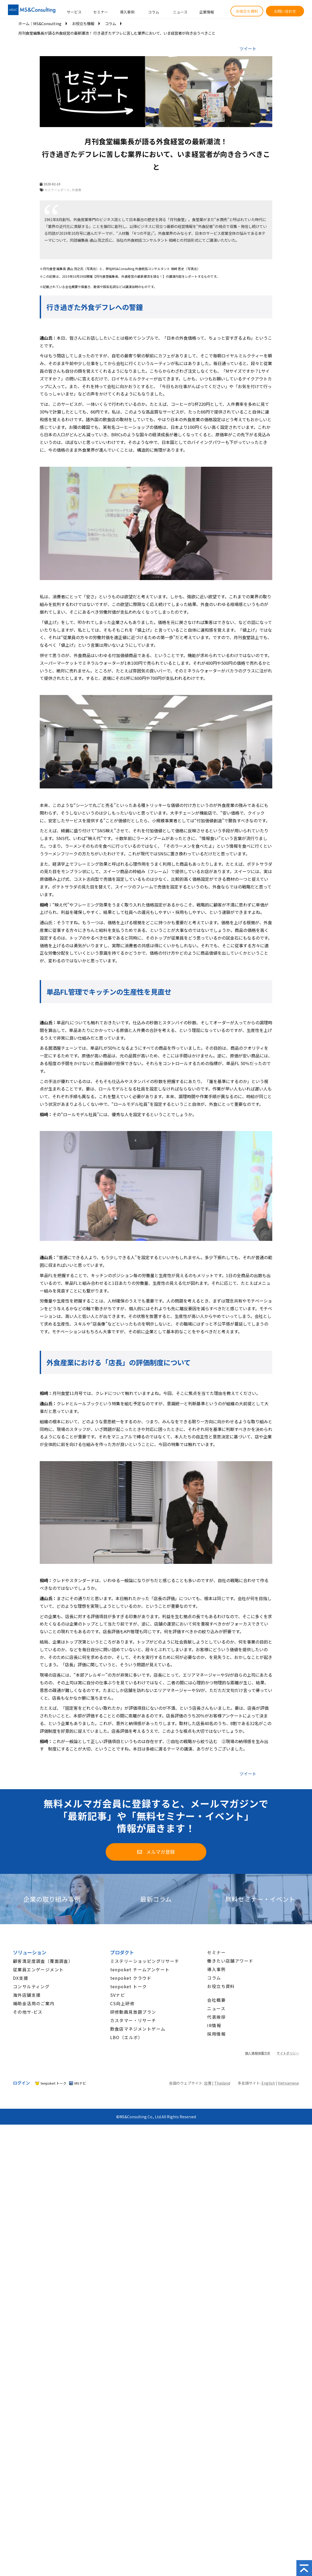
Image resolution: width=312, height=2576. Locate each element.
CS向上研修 (122, 2003)
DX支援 (20, 1978)
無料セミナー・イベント (260, 1899)
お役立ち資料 (247, 11)
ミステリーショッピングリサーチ (144, 1961)
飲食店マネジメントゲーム (138, 2029)
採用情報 (216, 2034)
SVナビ (117, 1995)
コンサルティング (31, 1986)
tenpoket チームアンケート (140, 1969)
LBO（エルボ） (126, 2037)
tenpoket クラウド (130, 1978)
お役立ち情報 (83, 23)
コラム (153, 12)
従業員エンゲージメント (38, 1969)
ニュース (180, 12)
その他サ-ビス (28, 2012)
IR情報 (214, 2025)
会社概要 (216, 2000)
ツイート (247, 48)
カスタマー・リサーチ (133, 2020)
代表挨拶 (216, 2017)
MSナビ (80, 2083)
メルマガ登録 (160, 1851)
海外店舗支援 (27, 1995)
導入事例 (127, 12)
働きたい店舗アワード (230, 1961)
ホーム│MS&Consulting (39, 23)
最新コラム (156, 1899)
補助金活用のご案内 (34, 2003)
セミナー (100, 12)
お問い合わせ (285, 11)
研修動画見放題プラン (133, 2012)
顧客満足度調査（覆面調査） (43, 1961)
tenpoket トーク (128, 1986)
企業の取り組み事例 (52, 1899)
